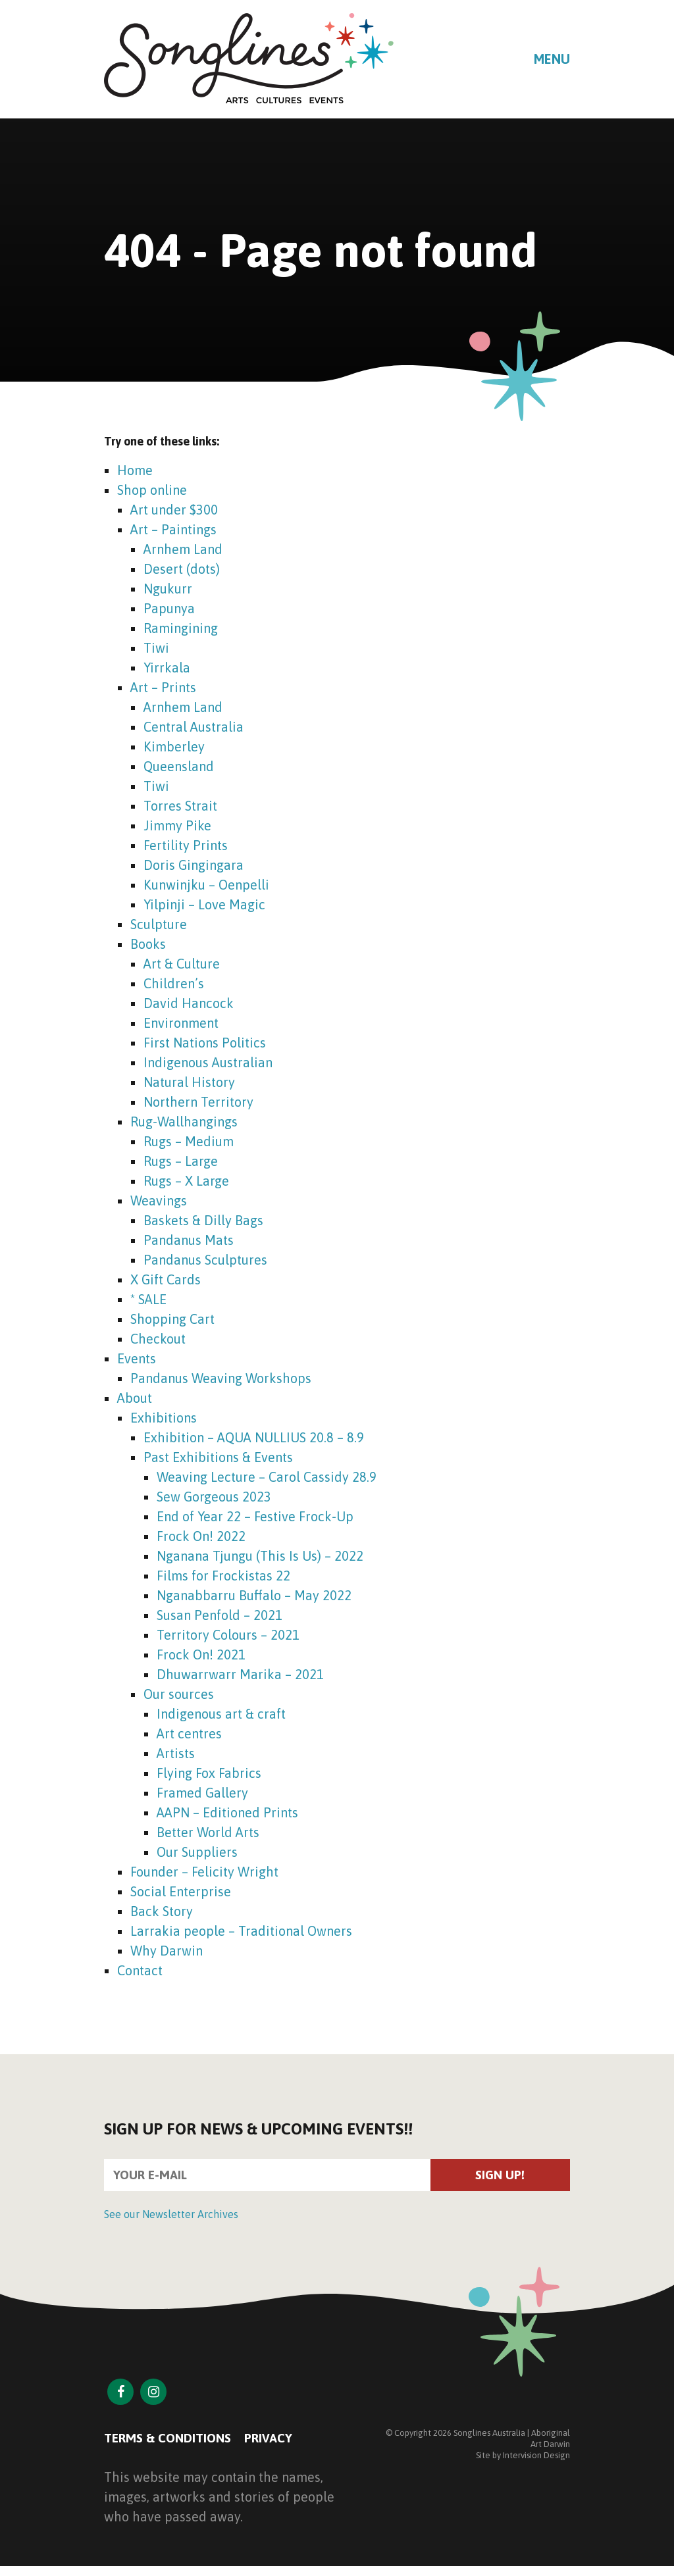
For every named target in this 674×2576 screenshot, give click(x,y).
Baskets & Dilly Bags (203, 1220)
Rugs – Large (180, 1161)
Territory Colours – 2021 (228, 1634)
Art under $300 (174, 509)
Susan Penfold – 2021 (219, 1615)
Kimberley (174, 746)
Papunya (169, 608)
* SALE (148, 1299)
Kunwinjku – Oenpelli (206, 884)
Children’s (173, 983)
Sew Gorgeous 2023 (214, 1496)
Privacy (277, 2440)
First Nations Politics (204, 1042)
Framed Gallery (202, 1792)
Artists (176, 1753)
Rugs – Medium (188, 1141)
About (134, 1397)
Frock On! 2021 (201, 1654)
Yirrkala (166, 667)
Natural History (189, 1082)
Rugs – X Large (186, 1180)
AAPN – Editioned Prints (227, 1812)
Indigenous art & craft (221, 1713)
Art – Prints (163, 687)
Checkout (158, 1338)
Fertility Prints (185, 845)
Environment (181, 1022)
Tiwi (156, 647)
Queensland (178, 766)
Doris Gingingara (193, 864)
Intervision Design (536, 2458)
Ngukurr (167, 588)
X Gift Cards (165, 1279)
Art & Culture (181, 963)
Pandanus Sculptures (205, 1259)
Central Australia (193, 726)
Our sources (178, 1694)
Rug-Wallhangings (184, 1121)
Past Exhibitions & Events (218, 1457)
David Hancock (188, 1003)
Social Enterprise (180, 1891)
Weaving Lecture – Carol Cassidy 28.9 (266, 1476)
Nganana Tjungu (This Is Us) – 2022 (260, 1555)
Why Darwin (166, 1950)
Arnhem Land (182, 549)
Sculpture (158, 924)
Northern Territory (198, 1101)
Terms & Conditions (171, 2440)
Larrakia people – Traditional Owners (241, 1930)
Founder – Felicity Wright (204, 1871)
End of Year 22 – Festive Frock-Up (255, 1516)
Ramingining (180, 628)
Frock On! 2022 (201, 1536)
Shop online (152, 489)
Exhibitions (163, 1417)
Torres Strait (180, 805)
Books (148, 943)
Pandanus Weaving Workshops (220, 1378)
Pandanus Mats (188, 1240)
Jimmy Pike (177, 825)
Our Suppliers (197, 1851)
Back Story (161, 1911)
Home (135, 470)
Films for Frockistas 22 (223, 1575)
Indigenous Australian (207, 1062)
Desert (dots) (181, 568)
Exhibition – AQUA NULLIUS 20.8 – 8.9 (253, 1437)
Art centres (189, 1733)
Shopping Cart (172, 1318)
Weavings (158, 1200)
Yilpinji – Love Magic (204, 904)
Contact (140, 1970)
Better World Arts (208, 1832)
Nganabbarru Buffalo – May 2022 (254, 1595)
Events (136, 1358)
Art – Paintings (173, 529)
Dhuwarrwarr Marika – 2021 (240, 1674)
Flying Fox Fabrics (209, 1772)
